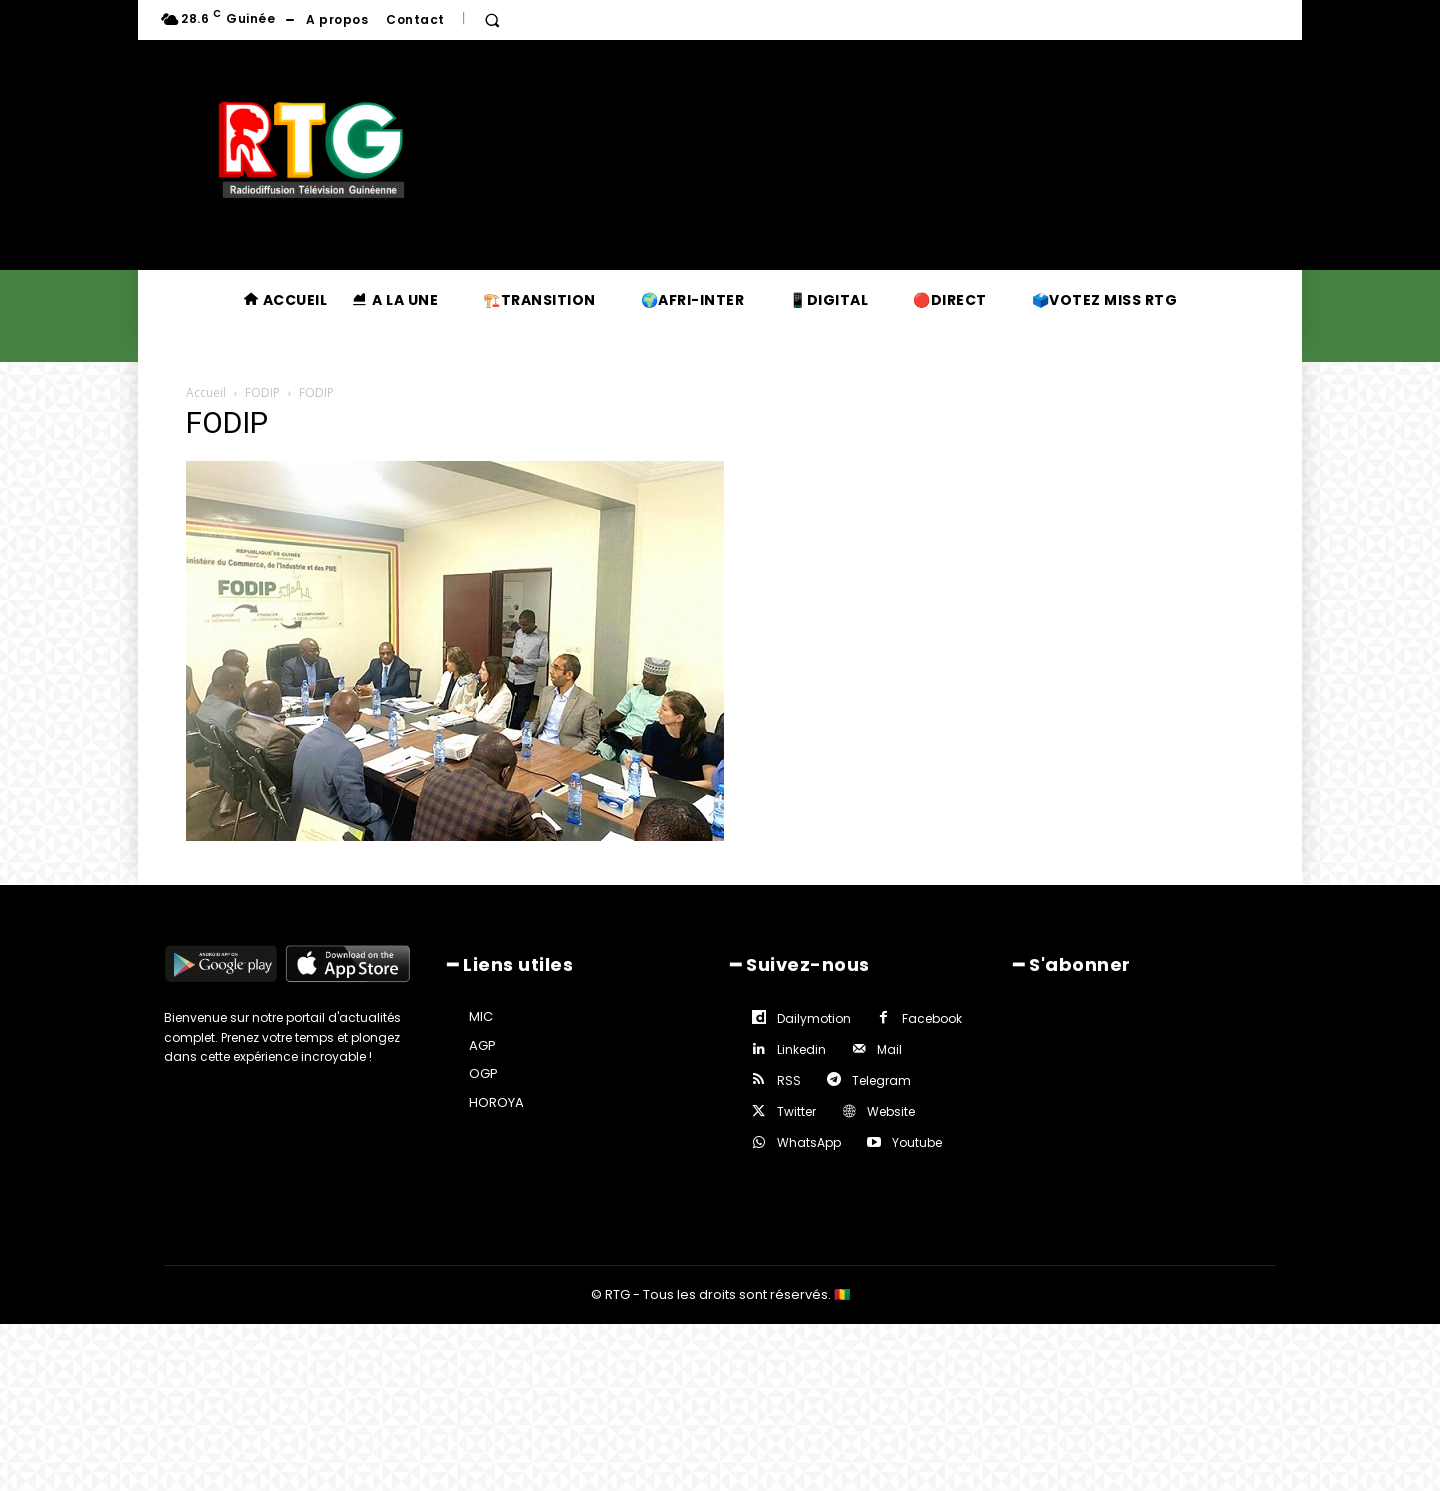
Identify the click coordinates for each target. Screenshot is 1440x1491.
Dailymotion (814, 1018)
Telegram (881, 1080)
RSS (789, 1080)
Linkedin (801, 1049)
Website (891, 1111)
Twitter (796, 1111)
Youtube (917, 1142)
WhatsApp (809, 1142)
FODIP (262, 392)
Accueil (206, 392)
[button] (492, 20)
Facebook (932, 1018)
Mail (889, 1049)
